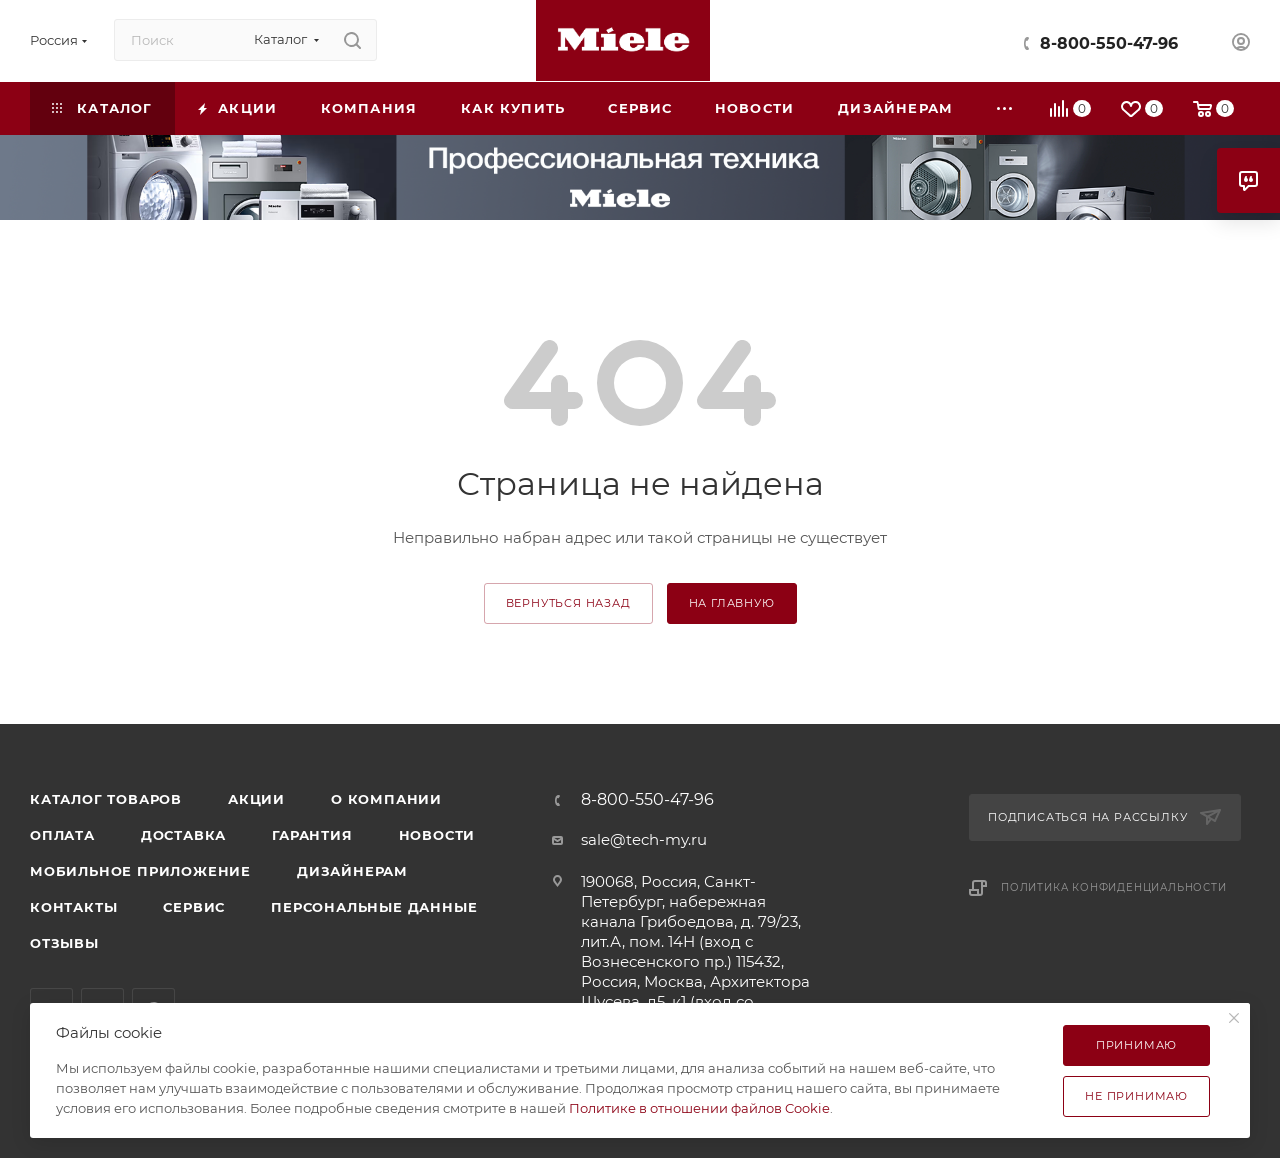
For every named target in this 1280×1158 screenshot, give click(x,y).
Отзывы (64, 943)
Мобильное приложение (140, 871)
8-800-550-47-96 (1109, 43)
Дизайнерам (352, 871)
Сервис (194, 907)
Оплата (62, 835)
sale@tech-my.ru (644, 839)
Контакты (73, 907)
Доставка (183, 835)
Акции (256, 799)
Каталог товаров (106, 799)
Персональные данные (374, 907)
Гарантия (312, 835)
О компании (386, 799)
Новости (437, 835)
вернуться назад (568, 603)
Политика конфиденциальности (1114, 887)
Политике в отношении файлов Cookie (699, 1108)
